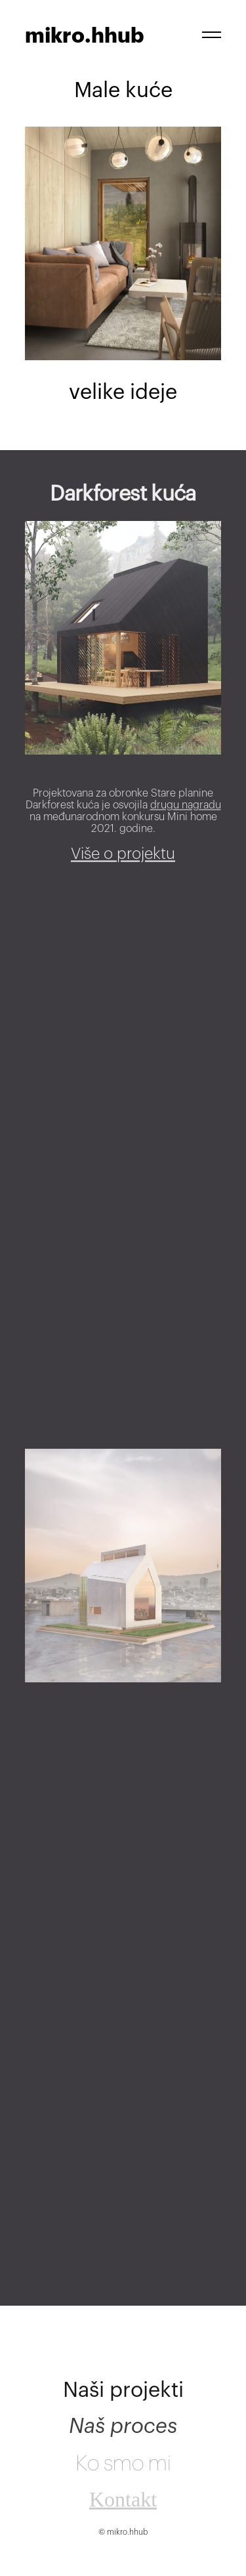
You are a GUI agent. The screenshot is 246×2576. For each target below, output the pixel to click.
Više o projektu (123, 862)
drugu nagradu (185, 813)
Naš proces (123, 2438)
